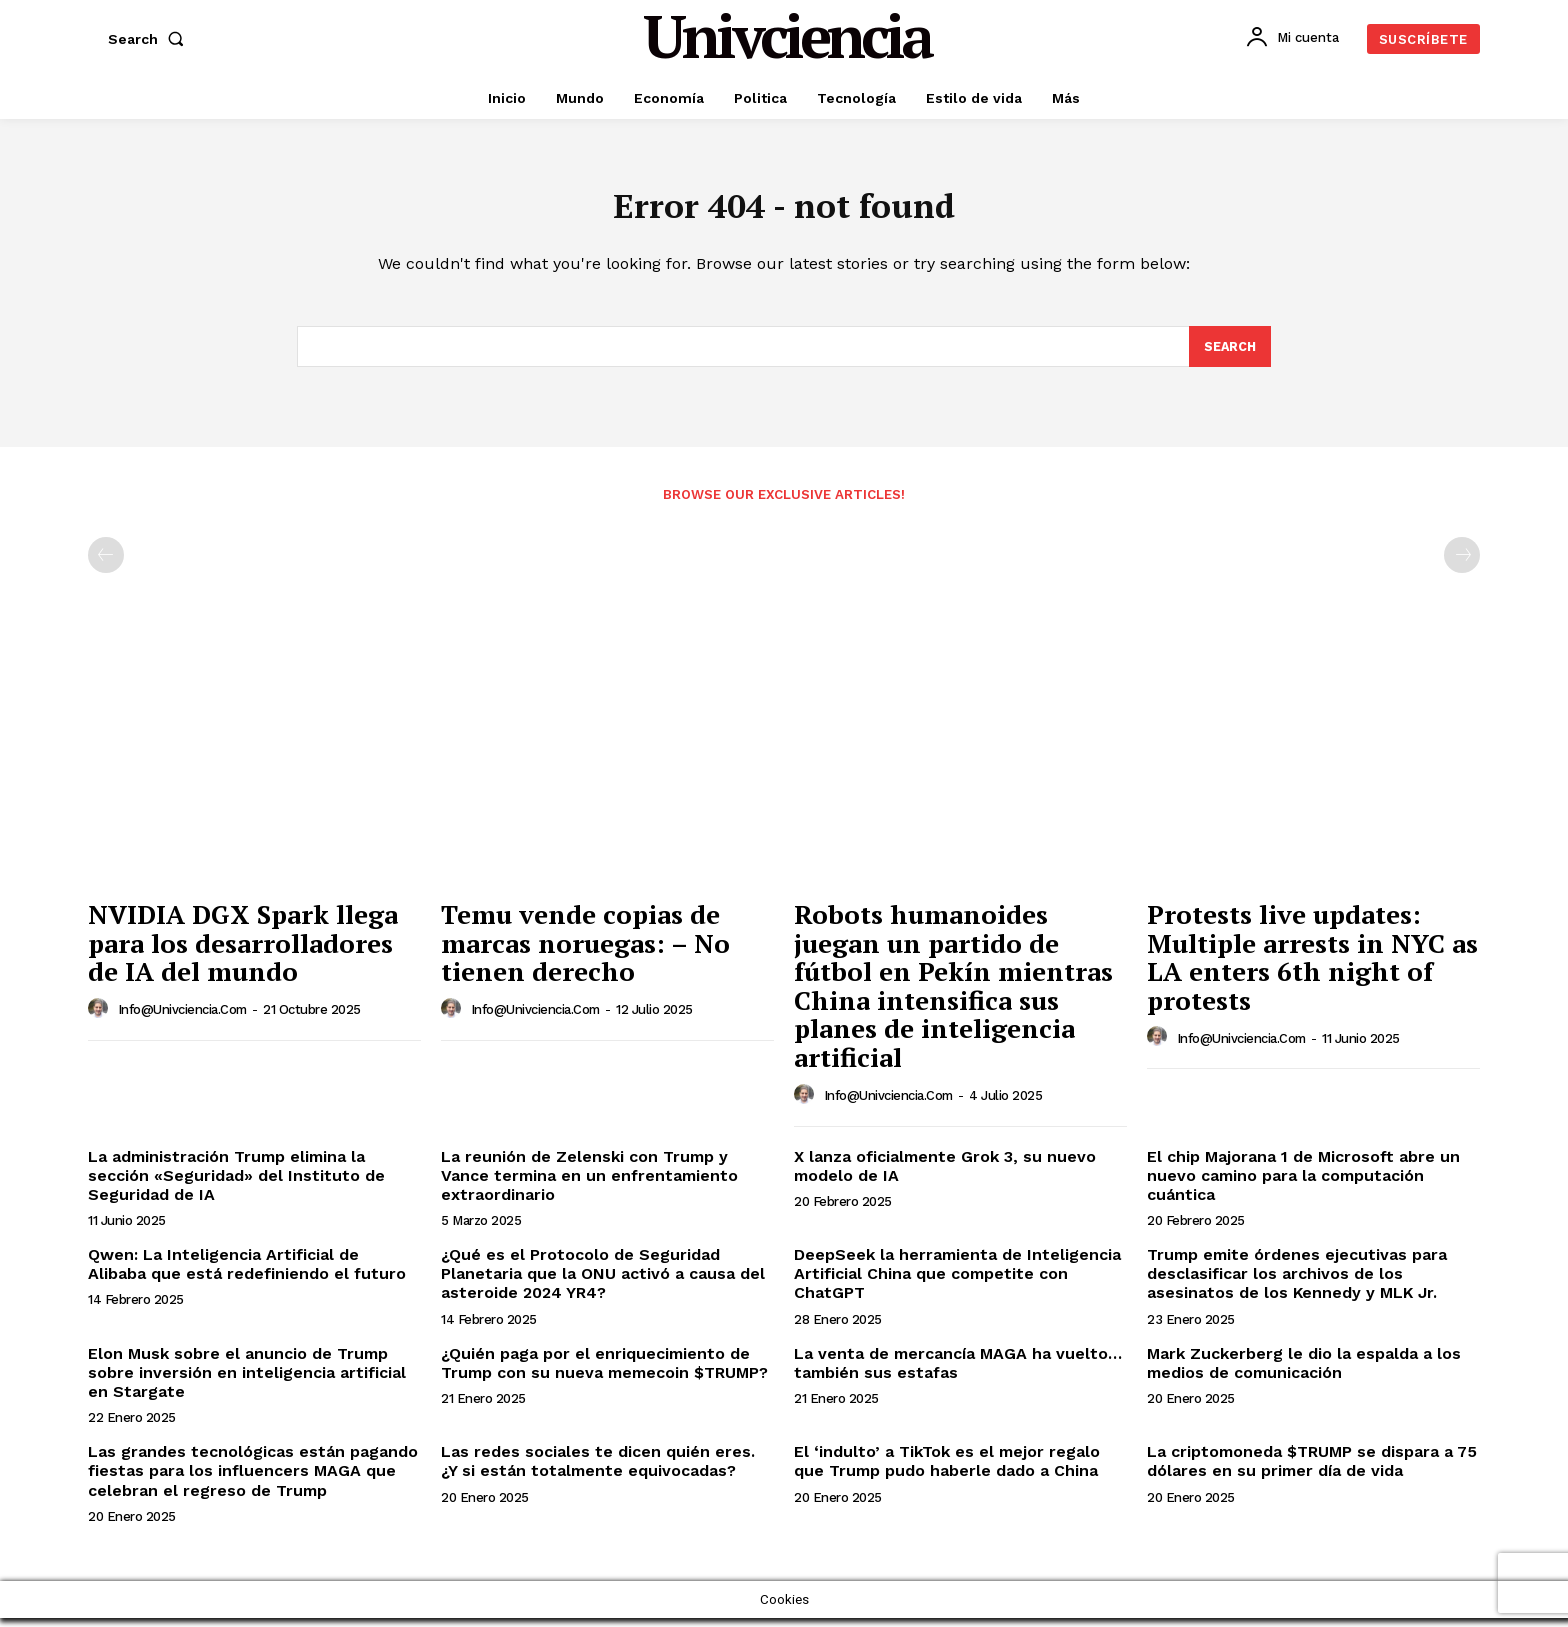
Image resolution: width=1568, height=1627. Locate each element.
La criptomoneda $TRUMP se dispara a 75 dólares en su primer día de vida (1312, 1471)
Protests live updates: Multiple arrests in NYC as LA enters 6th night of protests (1312, 967)
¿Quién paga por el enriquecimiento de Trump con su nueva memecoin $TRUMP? (604, 1372)
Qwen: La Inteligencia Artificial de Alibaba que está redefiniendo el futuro (247, 1274)
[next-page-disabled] (1462, 565)
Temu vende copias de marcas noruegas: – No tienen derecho (585, 952)
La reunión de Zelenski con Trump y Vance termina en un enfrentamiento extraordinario (589, 1184)
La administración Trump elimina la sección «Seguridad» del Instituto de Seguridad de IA (236, 1184)
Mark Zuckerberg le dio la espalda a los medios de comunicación (1304, 1372)
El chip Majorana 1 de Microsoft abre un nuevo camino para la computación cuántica (1303, 1184)
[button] (150, 39)
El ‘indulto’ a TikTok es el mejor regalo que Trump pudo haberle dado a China (947, 1471)
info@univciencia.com (182, 1019)
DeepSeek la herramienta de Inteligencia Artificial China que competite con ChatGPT (957, 1283)
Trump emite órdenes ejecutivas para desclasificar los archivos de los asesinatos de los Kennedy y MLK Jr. (1297, 1283)
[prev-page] (106, 565)
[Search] (1229, 355)
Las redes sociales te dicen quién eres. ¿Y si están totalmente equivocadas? (598, 1471)
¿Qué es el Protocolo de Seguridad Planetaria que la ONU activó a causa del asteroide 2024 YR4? (603, 1283)
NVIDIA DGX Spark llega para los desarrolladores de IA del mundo (243, 952)
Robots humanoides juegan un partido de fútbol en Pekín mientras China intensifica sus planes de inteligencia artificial (953, 995)
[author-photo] (101, 1018)
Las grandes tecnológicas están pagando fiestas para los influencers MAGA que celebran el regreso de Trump (253, 1480)
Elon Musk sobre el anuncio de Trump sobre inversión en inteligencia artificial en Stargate (247, 1381)
